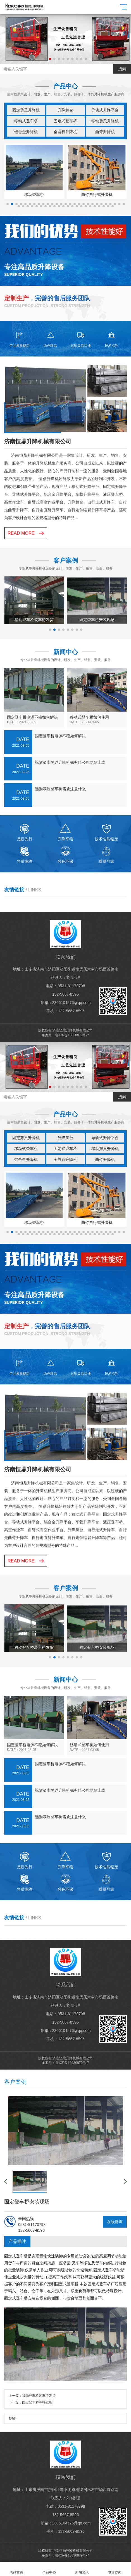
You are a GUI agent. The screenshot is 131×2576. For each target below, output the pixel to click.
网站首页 (16, 2569)
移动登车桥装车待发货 (39, 2396)
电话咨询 (114, 2569)
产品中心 (49, 2569)
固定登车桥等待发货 (37, 2402)
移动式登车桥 (26, 121)
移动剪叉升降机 (105, 121)
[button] (45, 59)
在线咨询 (115, 2222)
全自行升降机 (65, 132)
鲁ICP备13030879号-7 (72, 1035)
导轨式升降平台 (105, 110)
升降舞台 (65, 110)
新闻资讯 (82, 2569)
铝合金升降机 (26, 132)
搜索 (122, 69)
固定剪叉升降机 (26, 110)
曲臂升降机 (105, 132)
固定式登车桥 (65, 121)
